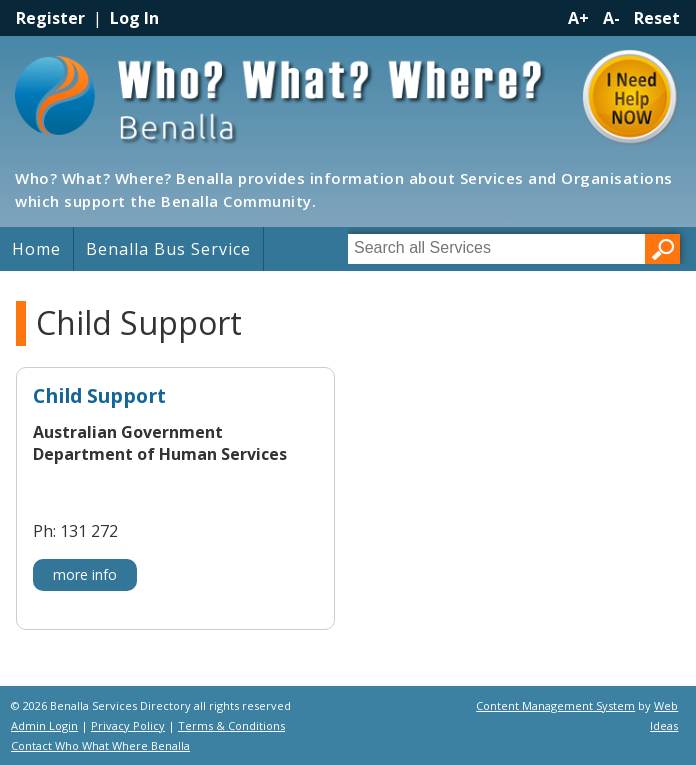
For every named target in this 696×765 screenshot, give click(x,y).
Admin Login (44, 725)
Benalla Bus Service (168, 249)
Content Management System (555, 705)
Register (50, 18)
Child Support (99, 396)
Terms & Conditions (231, 725)
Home (36, 249)
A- (611, 18)
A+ (578, 18)
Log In (134, 18)
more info (85, 574)
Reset (657, 18)
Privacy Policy (128, 725)
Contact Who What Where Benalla (100, 745)
